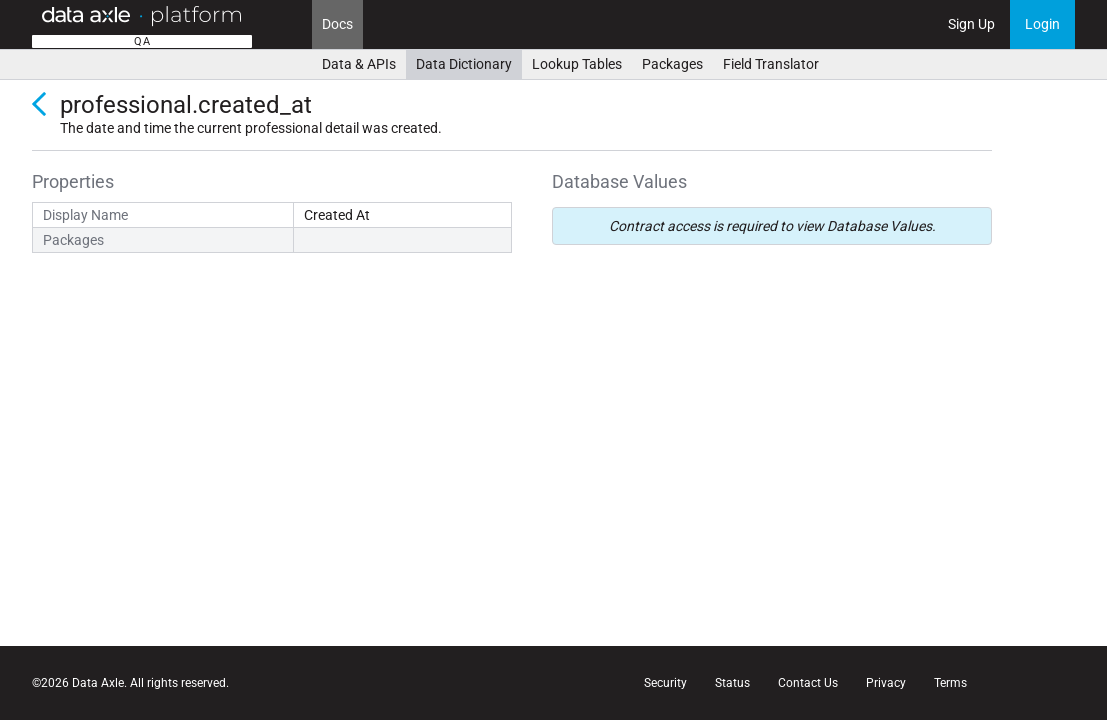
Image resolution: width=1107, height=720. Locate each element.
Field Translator (771, 64)
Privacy (886, 683)
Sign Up (971, 24)
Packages (672, 64)
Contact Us (808, 683)
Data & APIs (359, 64)
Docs (337, 24)
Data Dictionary (464, 64)
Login (1042, 24)
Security (665, 683)
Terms (950, 683)
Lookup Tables (577, 64)
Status (732, 683)
